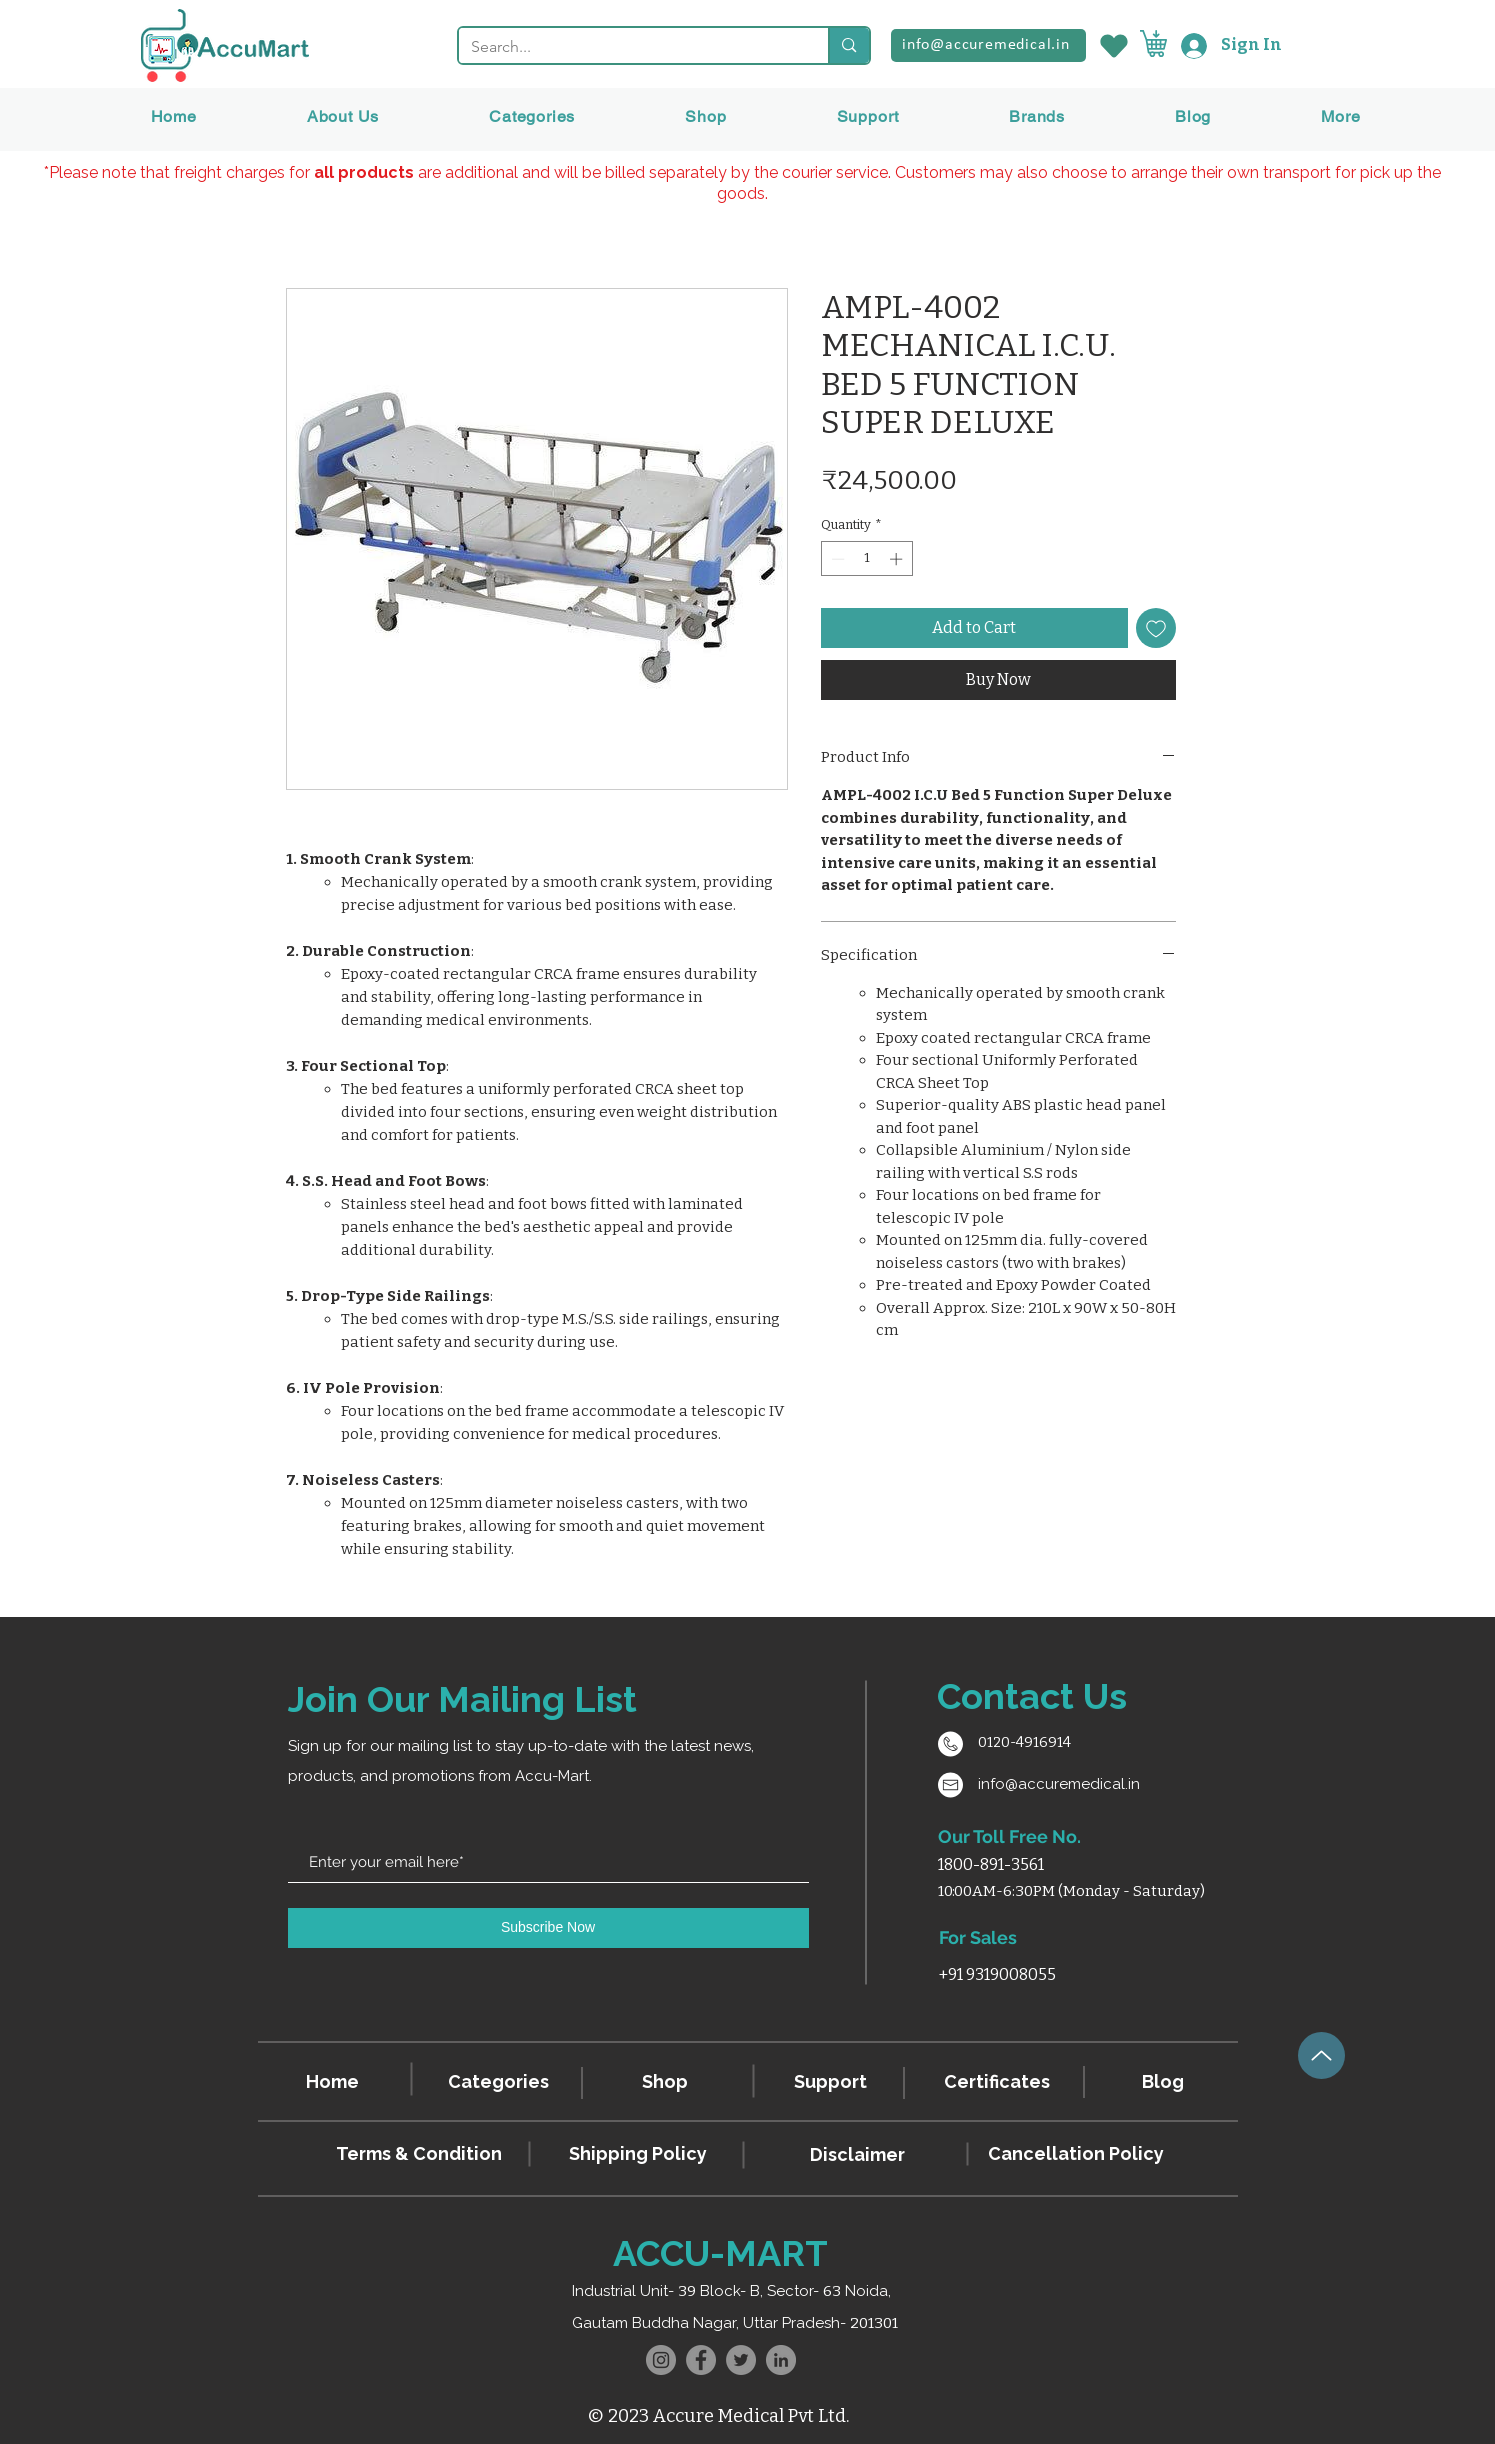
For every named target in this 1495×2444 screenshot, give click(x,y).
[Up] (1321, 2055)
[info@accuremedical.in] (988, 45)
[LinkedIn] (781, 2360)
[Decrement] (836, 559)
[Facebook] (701, 2360)
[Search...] (629, 47)
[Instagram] (661, 2360)
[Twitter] (741, 2360)
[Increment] (898, 559)
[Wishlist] (1113, 45)
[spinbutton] (866, 559)
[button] (1037, 116)
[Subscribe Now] (548, 1928)
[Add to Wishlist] (1156, 628)
